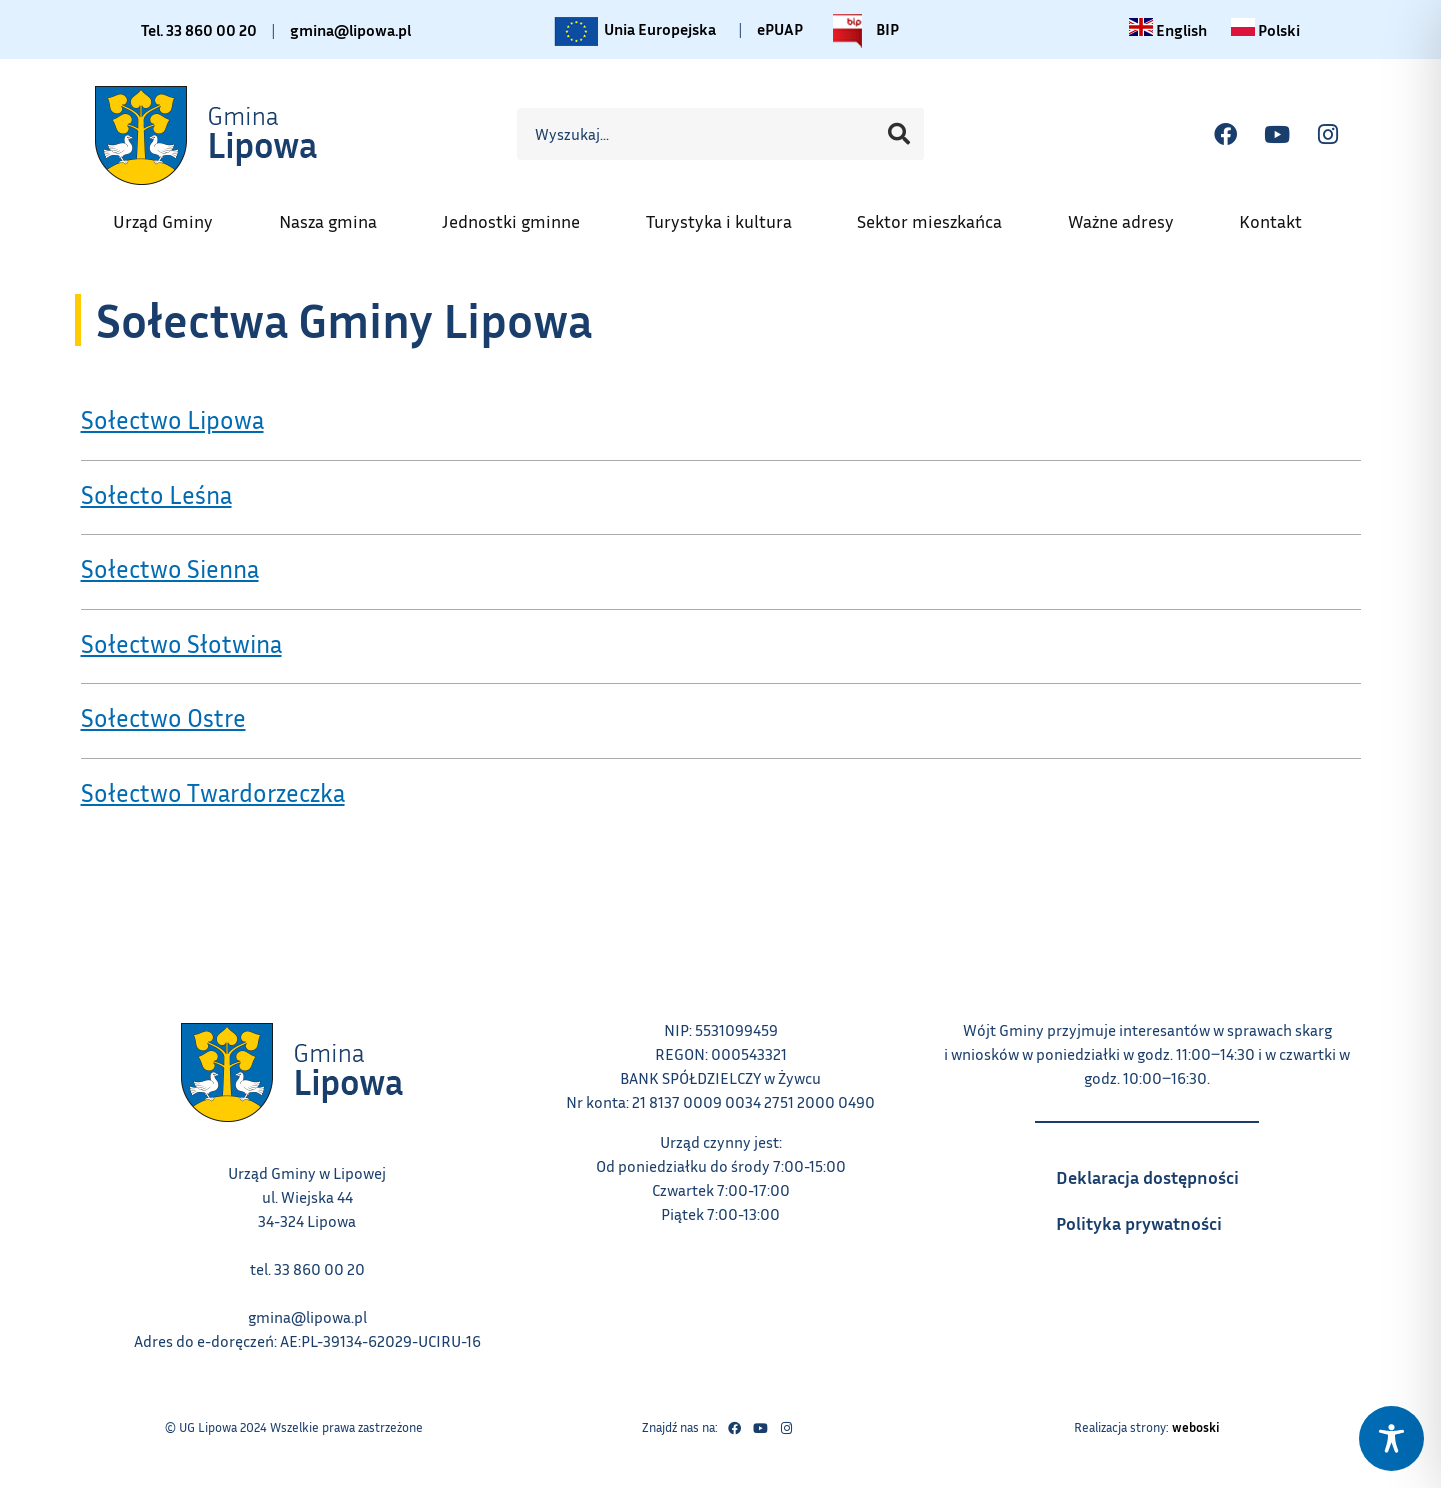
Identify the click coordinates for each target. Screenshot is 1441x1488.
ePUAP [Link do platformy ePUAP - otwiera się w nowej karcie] (780, 29)
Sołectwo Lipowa (172, 420)
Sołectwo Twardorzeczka (213, 793)
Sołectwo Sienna (170, 569)
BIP (861, 31)
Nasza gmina (338, 215)
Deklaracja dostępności (1157, 1171)
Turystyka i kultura (729, 215)
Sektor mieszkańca (939, 215)
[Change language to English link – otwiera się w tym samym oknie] (1168, 30)
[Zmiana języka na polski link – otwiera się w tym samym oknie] (1265, 30)
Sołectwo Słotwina (181, 644)
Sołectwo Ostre (163, 718)
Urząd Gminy (173, 215)
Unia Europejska (633, 31)
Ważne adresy (1131, 215)
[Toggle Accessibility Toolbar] (1391, 1438)
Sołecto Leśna (156, 495)
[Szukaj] (899, 134)
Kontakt (1280, 215)
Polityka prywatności (1157, 1217)
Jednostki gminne (521, 215)
